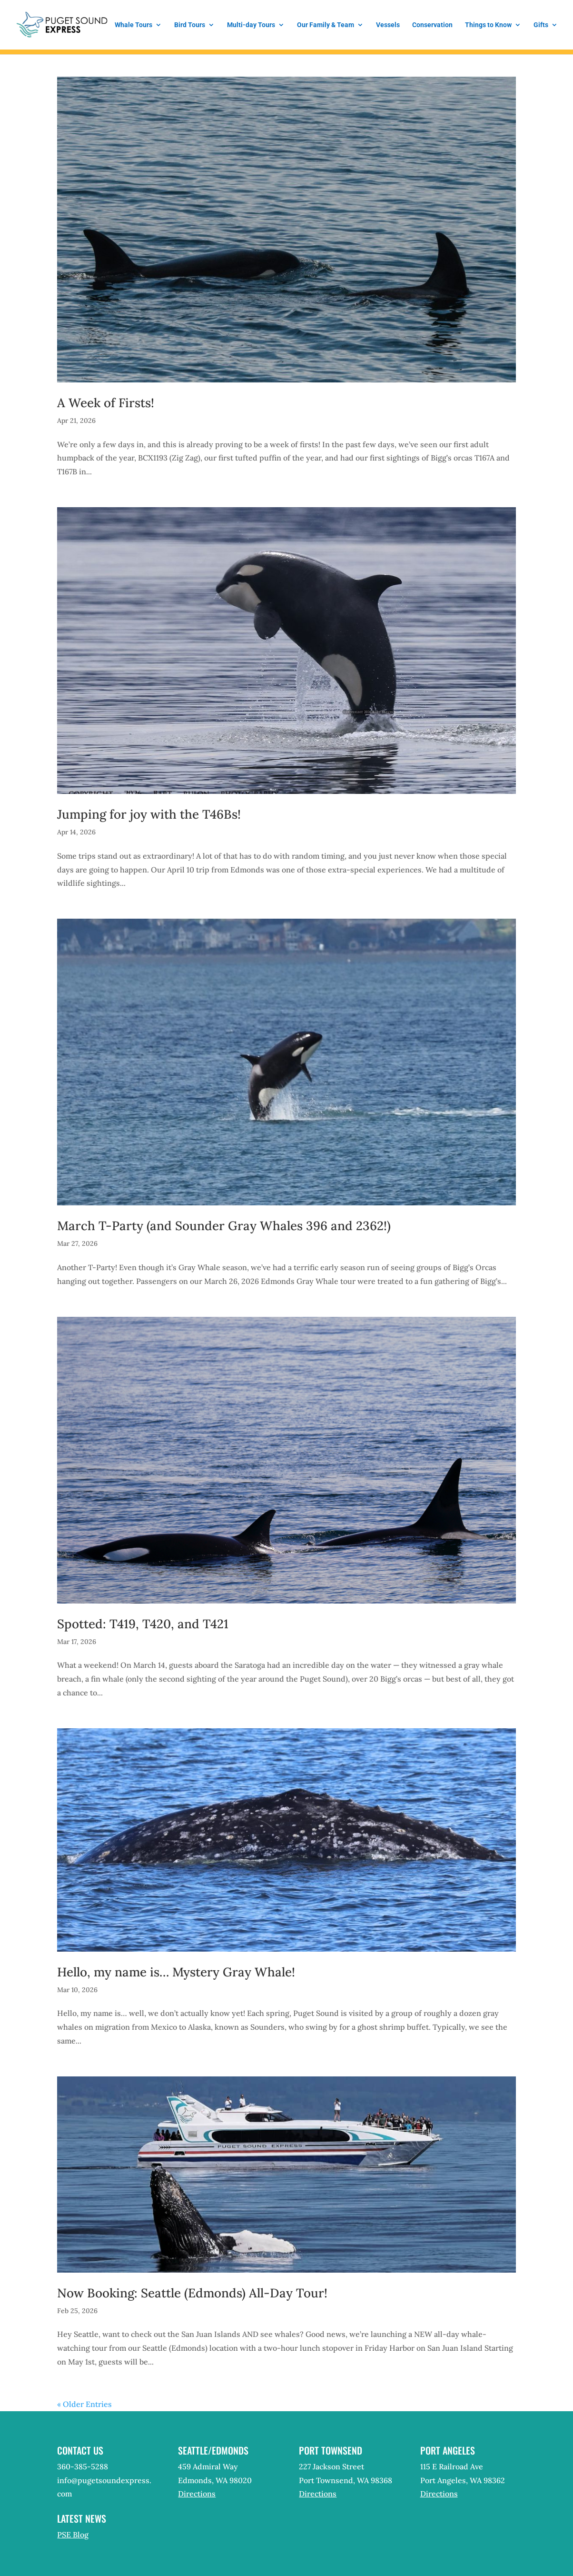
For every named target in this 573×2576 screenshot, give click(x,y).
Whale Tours (133, 25)
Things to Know (488, 25)
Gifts (540, 25)
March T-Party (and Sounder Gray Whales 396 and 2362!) (224, 1225)
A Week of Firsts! (105, 403)
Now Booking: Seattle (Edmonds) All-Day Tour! (192, 2293)
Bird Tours (189, 25)
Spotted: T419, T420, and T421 (142, 1624)
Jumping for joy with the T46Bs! (149, 814)
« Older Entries (84, 2404)
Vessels (388, 25)
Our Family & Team (325, 25)
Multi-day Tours (251, 25)
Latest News (81, 2518)
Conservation (432, 25)
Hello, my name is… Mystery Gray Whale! (176, 1972)
